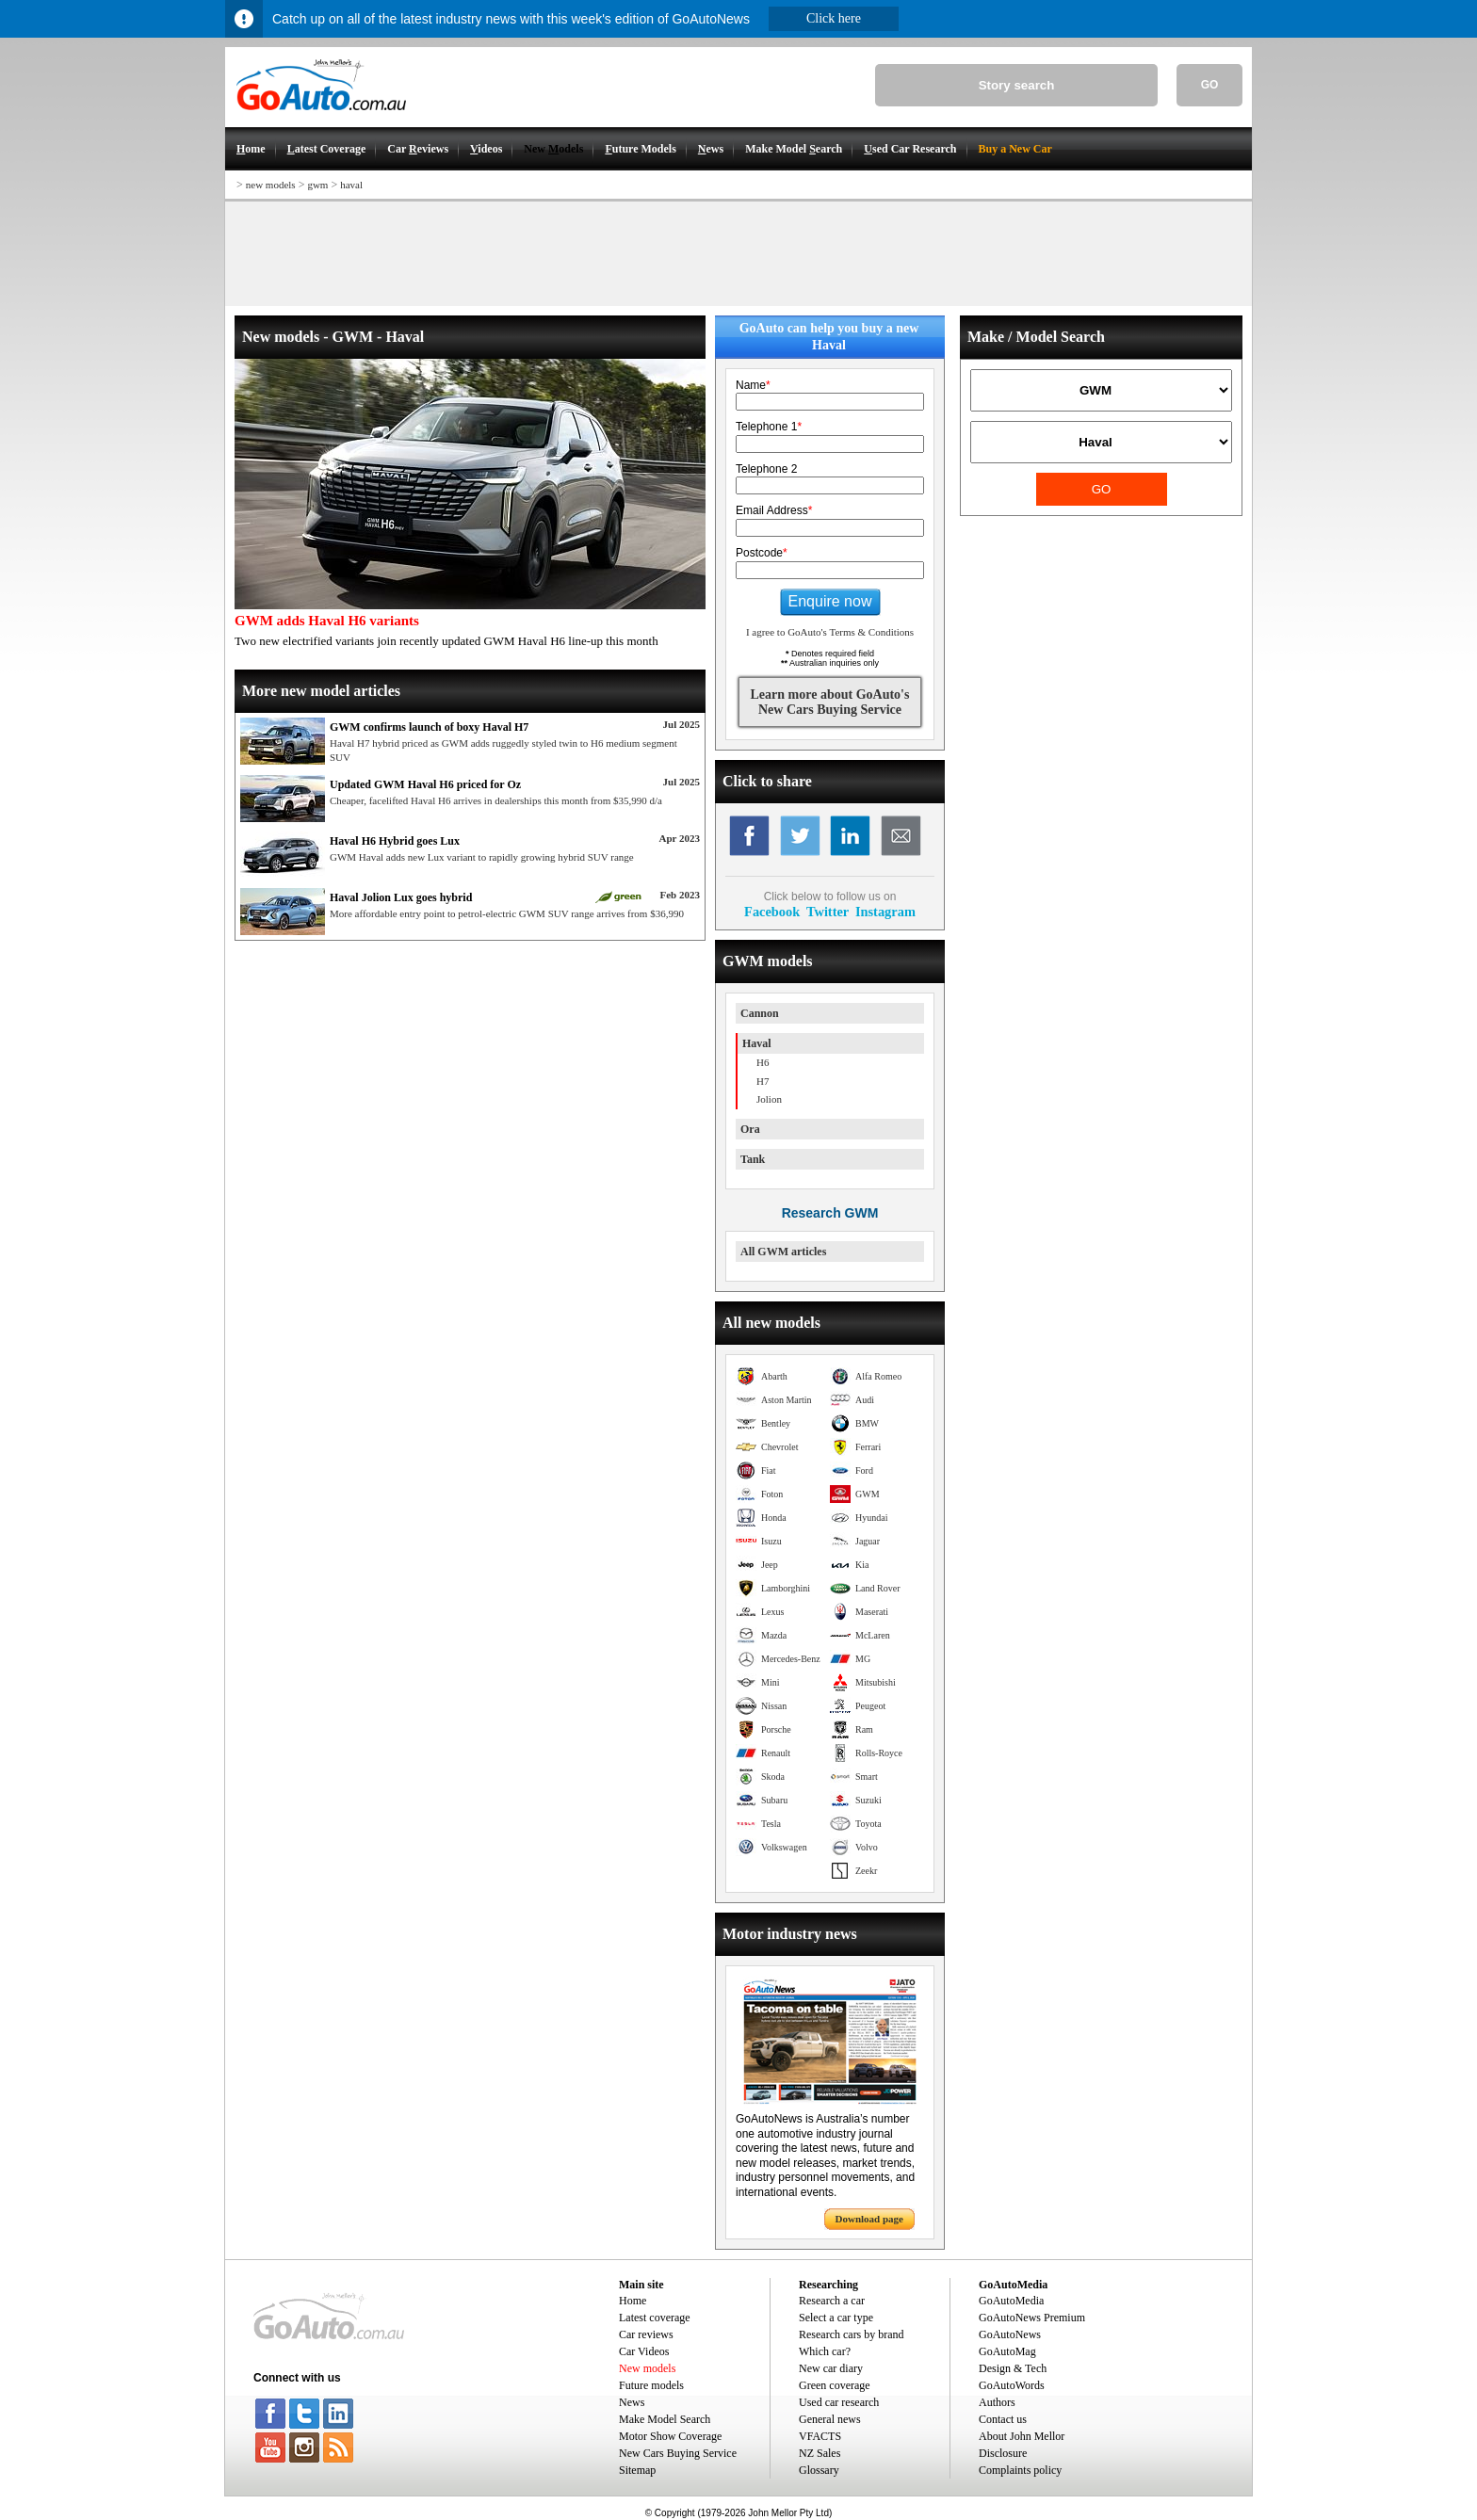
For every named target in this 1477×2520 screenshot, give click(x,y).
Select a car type (836, 2317)
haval (351, 184)
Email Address (774, 510)
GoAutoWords (1012, 2385)
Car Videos (644, 2351)
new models (271, 184)
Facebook (772, 911)
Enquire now (830, 601)
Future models (651, 2385)
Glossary (819, 2470)
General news (830, 2419)
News (631, 2402)
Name (753, 385)
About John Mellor (1021, 2436)
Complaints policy (1020, 2470)
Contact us (1003, 2419)
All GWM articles (783, 1251)
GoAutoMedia (1011, 2300)
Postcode (761, 552)
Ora (750, 1129)
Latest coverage (654, 2317)
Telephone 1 (769, 426)
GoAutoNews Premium (1032, 2317)
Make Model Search (664, 2419)
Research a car (832, 2300)
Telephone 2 (766, 469)
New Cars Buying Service (678, 2453)
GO (1210, 84)
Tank (752, 1159)
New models (647, 2368)
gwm (317, 184)
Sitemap (637, 2470)
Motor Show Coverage (670, 2436)
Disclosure (1003, 2453)
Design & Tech (1013, 2368)
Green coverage (834, 2385)
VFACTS (820, 2436)
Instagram (885, 911)
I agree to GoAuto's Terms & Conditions (830, 632)
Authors (997, 2402)
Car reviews (646, 2334)
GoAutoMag (1007, 2351)
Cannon (759, 1013)
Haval (756, 1043)
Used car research (839, 2402)
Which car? (825, 2351)
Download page (869, 2218)
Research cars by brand (851, 2334)
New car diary (831, 2368)
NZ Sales (819, 2453)
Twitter (827, 911)
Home (632, 2300)
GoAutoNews (1010, 2334)
